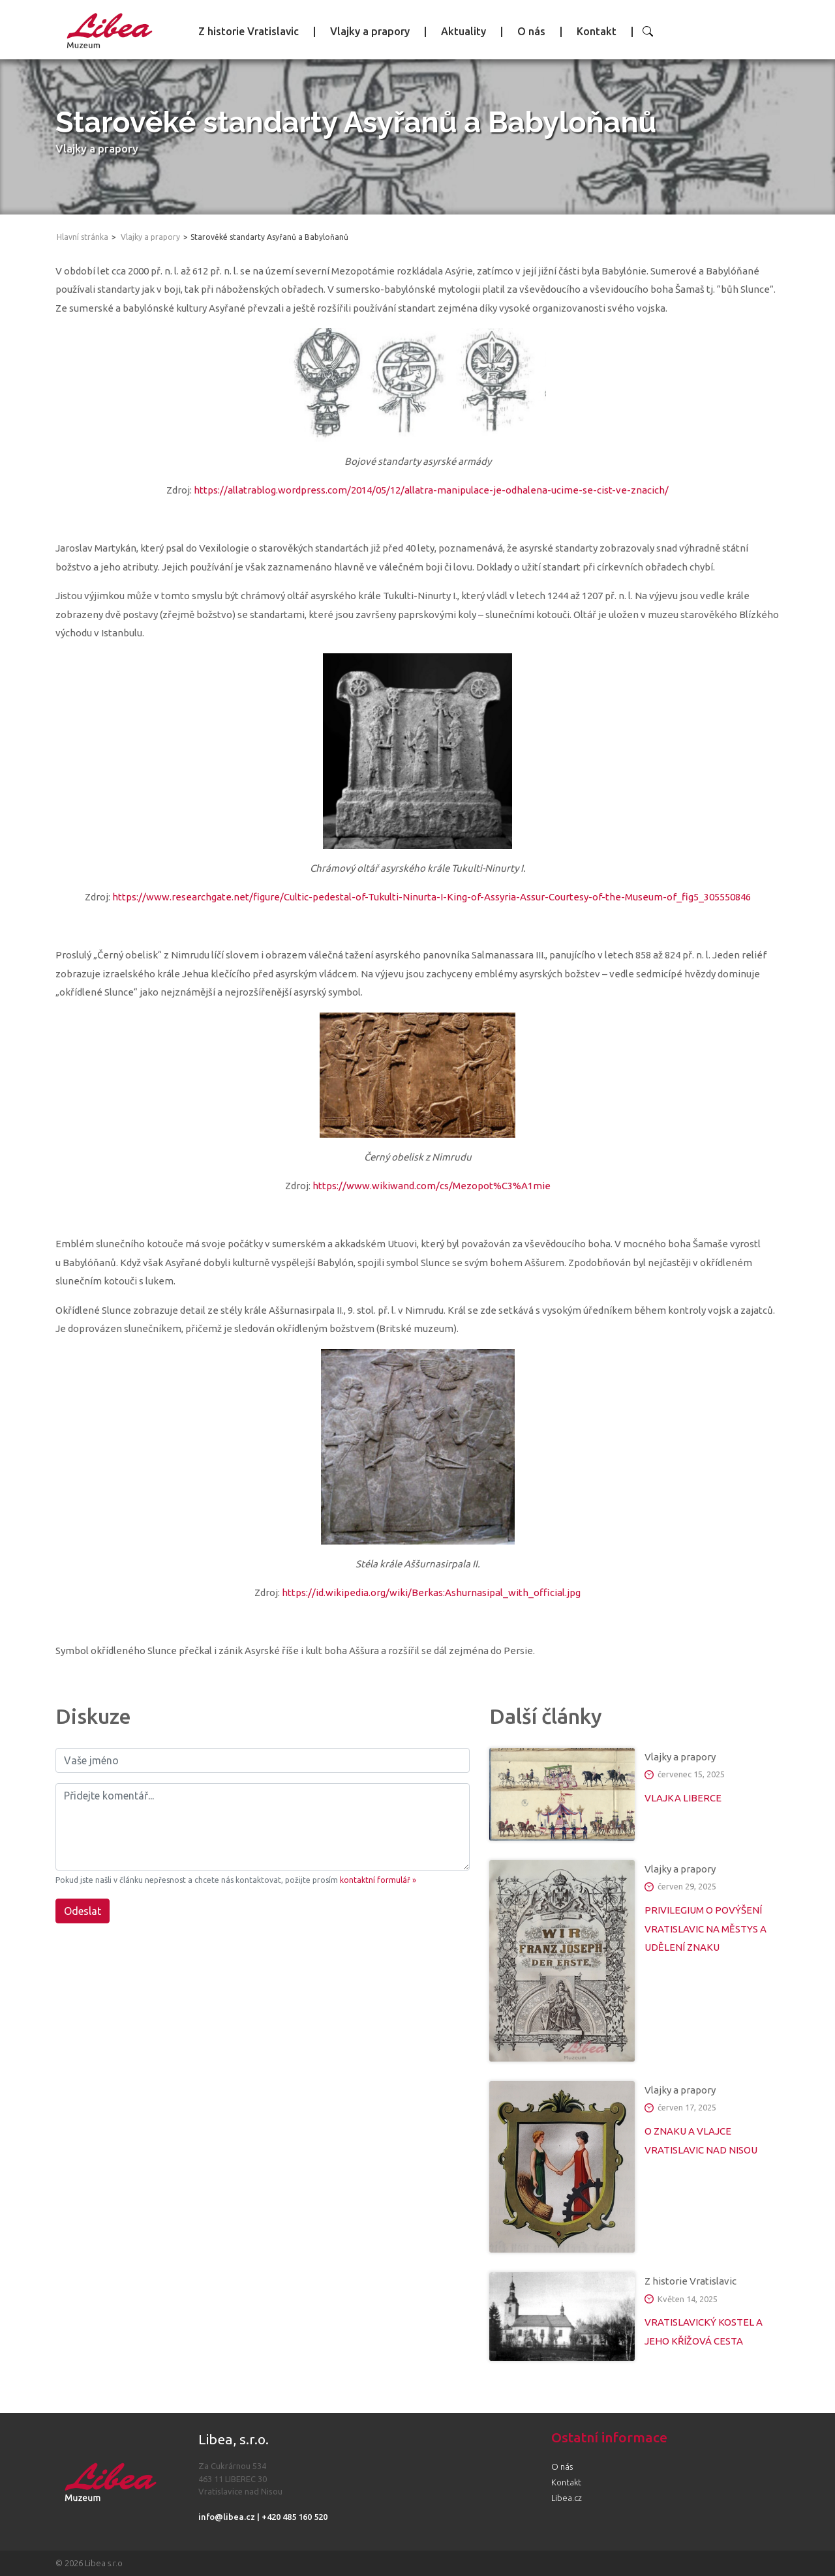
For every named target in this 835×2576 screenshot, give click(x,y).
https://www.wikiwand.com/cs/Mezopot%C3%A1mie (431, 1185)
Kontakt (596, 31)
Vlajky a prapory (370, 31)
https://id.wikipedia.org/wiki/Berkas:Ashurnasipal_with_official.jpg (431, 1592)
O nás (531, 31)
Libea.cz (566, 2497)
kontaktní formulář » (378, 1880)
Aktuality (463, 31)
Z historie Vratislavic (248, 31)
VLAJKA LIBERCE (683, 1797)
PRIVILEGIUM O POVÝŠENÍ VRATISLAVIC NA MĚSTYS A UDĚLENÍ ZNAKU (706, 1928)
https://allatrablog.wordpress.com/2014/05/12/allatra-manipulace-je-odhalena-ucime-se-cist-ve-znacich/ (431, 490)
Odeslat (82, 1911)
